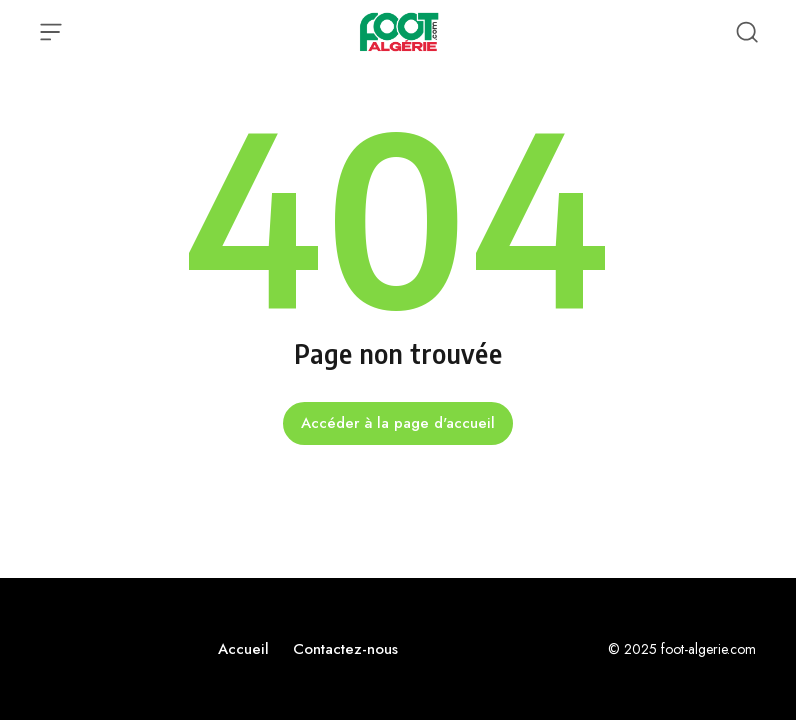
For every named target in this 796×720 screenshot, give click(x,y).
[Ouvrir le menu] (51, 32)
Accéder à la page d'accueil (398, 423)
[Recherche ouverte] (747, 32)
